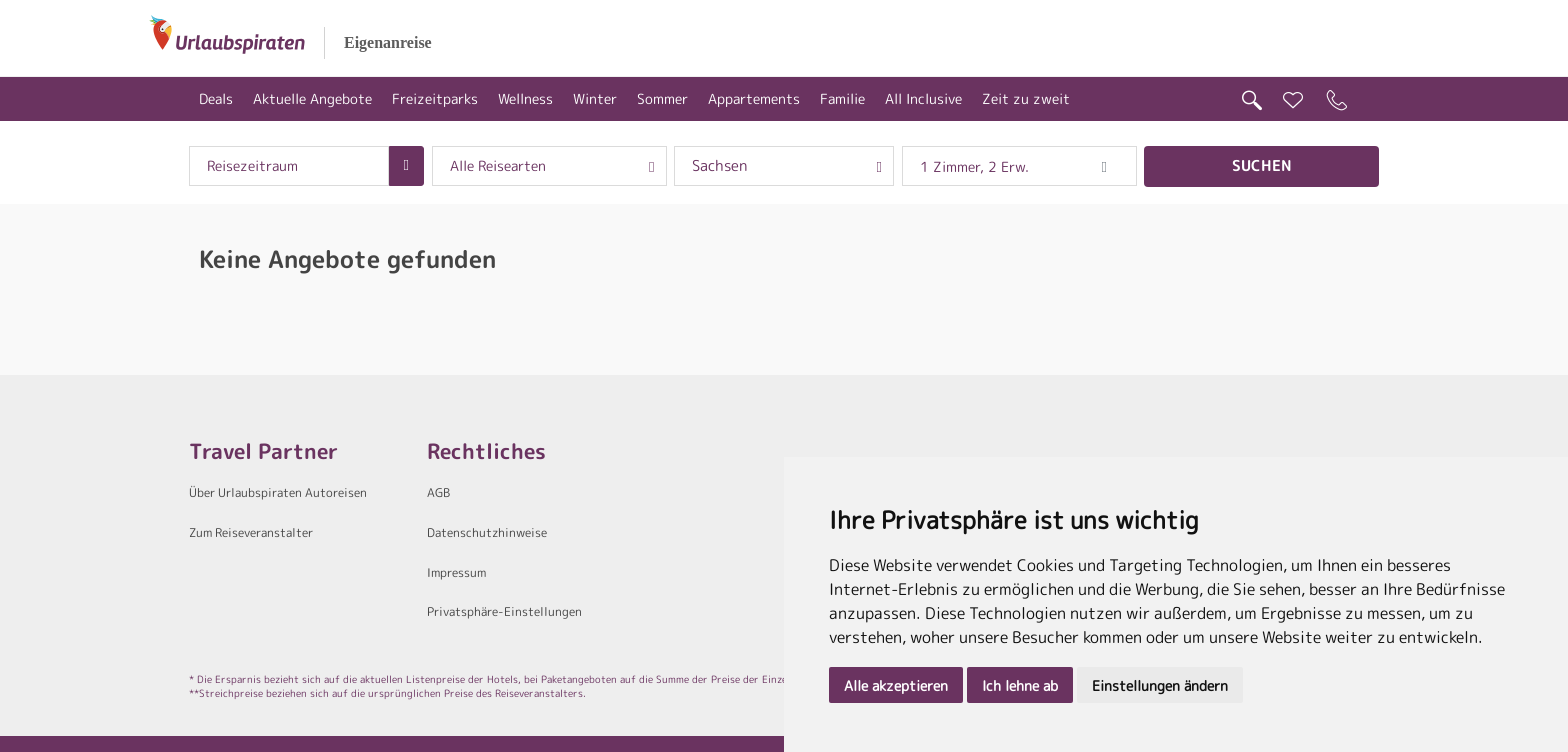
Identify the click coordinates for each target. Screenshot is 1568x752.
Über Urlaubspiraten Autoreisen (278, 492)
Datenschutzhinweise (487, 532)
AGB (438, 492)
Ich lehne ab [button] (1020, 685)
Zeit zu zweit (1026, 98)
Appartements (754, 98)
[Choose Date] (406, 166)
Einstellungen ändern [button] (1160, 685)
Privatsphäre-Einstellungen (504, 611)
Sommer (662, 98)
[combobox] (289, 166)
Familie (842, 98)
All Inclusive (923, 98)
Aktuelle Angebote (312, 98)
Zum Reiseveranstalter (251, 532)
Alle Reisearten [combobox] (498, 166)
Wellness (525, 98)
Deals (216, 98)
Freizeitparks (435, 98)
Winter (595, 98)
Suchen (1262, 165)
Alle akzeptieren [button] (896, 685)
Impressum (456, 572)
